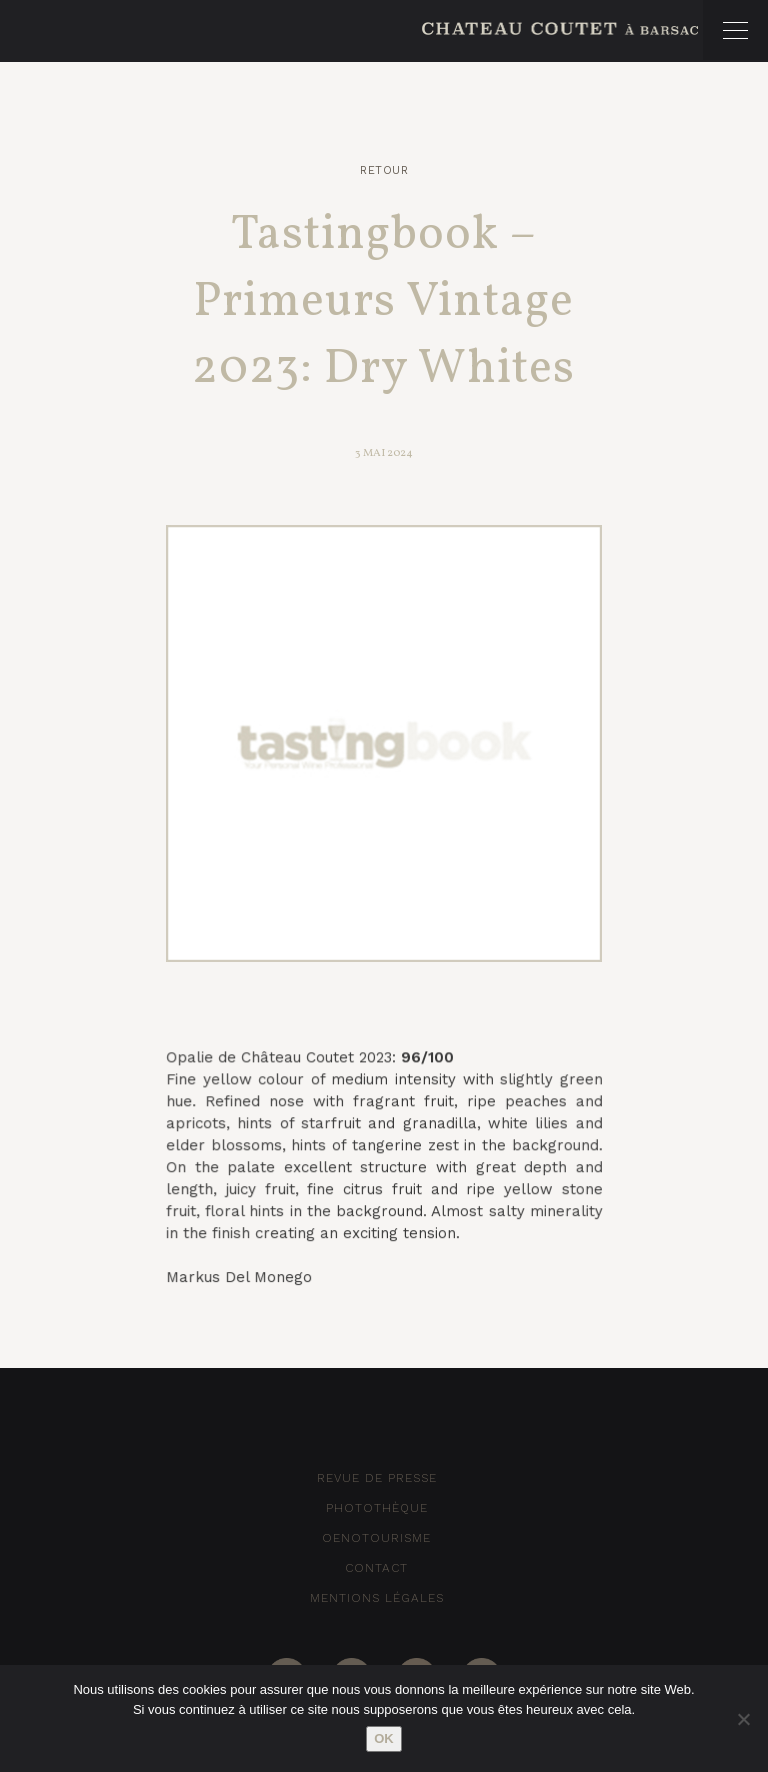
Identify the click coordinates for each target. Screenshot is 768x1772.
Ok (384, 1738)
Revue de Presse (377, 1478)
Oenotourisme (376, 1538)
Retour (384, 170)
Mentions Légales (377, 1598)
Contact (376, 1568)
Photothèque (377, 1508)
